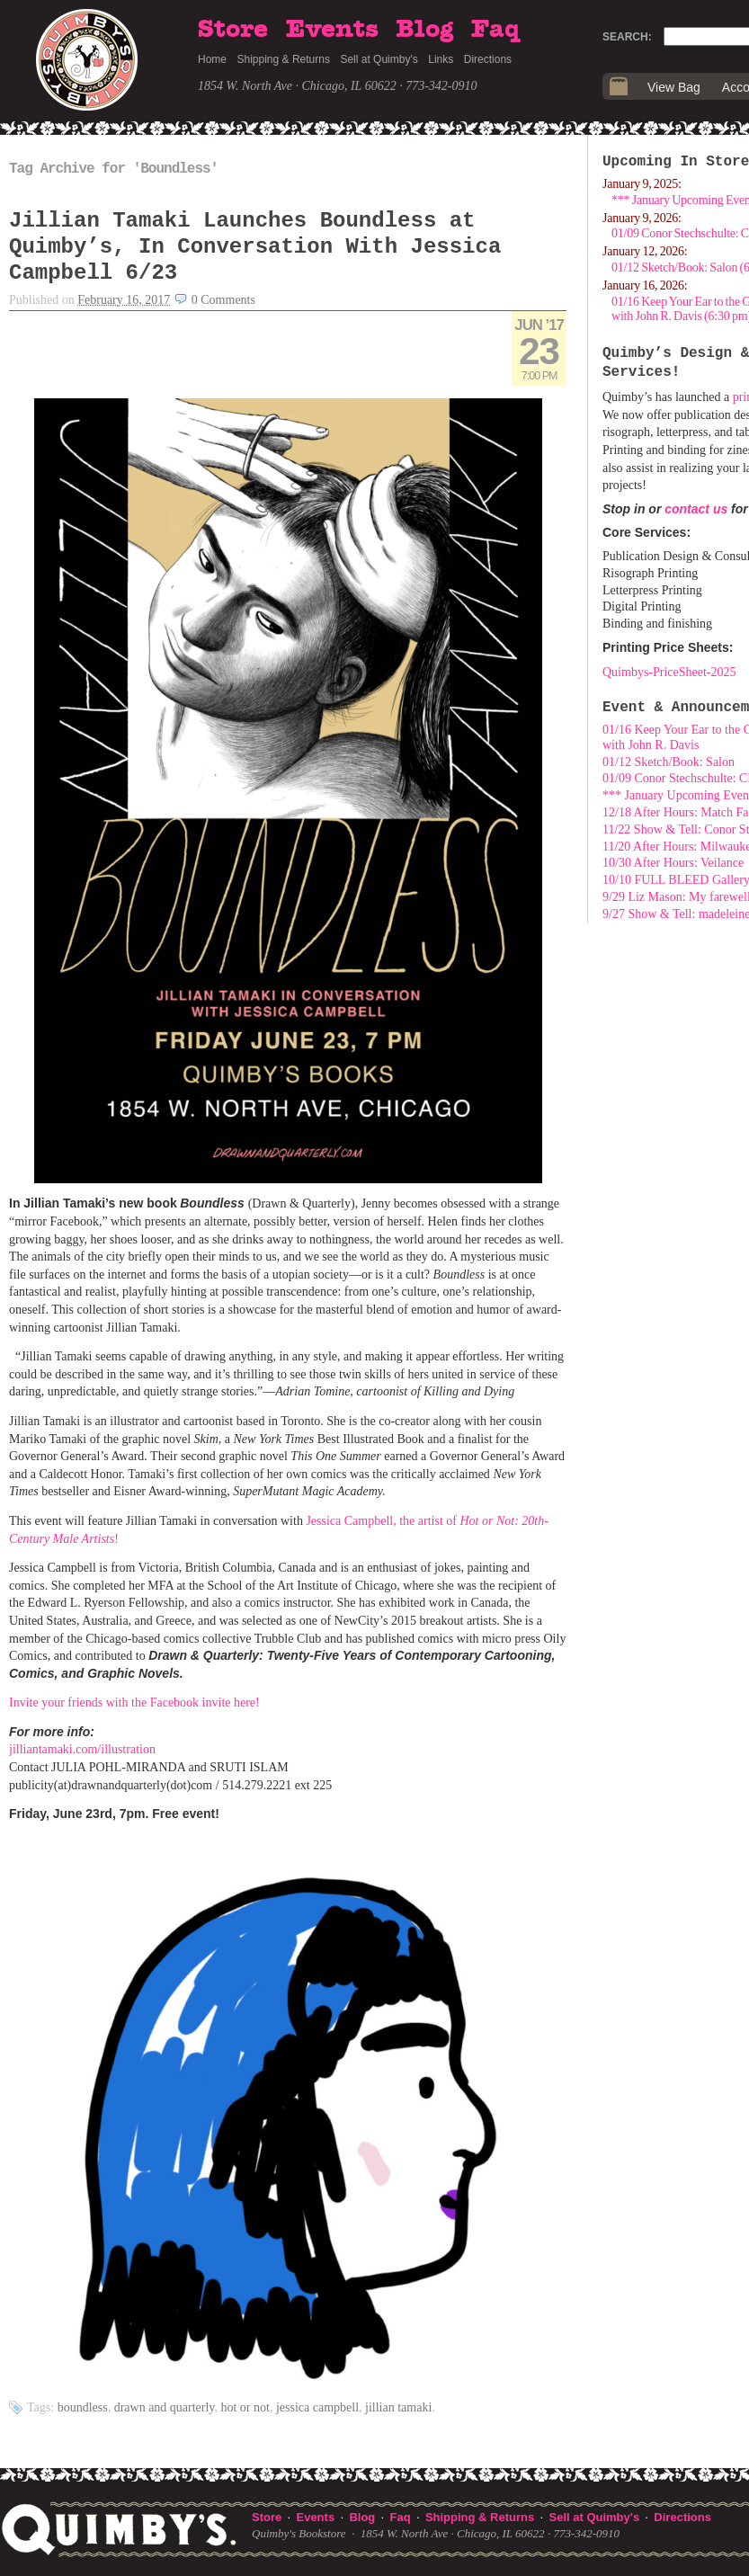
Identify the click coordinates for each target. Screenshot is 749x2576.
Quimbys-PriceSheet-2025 (669, 672)
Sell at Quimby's (378, 59)
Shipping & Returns (283, 59)
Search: (627, 37)
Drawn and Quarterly (164, 2407)
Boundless (83, 2407)
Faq (495, 29)
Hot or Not (244, 2407)
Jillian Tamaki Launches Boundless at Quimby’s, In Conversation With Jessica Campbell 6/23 (255, 247)
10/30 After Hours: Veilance (673, 862)
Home (212, 59)
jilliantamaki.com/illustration (82, 1749)
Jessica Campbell (317, 2407)
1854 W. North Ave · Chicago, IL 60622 (297, 86)
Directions (488, 59)
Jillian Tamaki (398, 2407)
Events (332, 29)
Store (233, 29)
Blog (424, 29)
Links (440, 59)
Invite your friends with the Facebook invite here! (134, 1702)
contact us (695, 509)
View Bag (673, 87)
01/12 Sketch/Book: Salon (668, 762)
